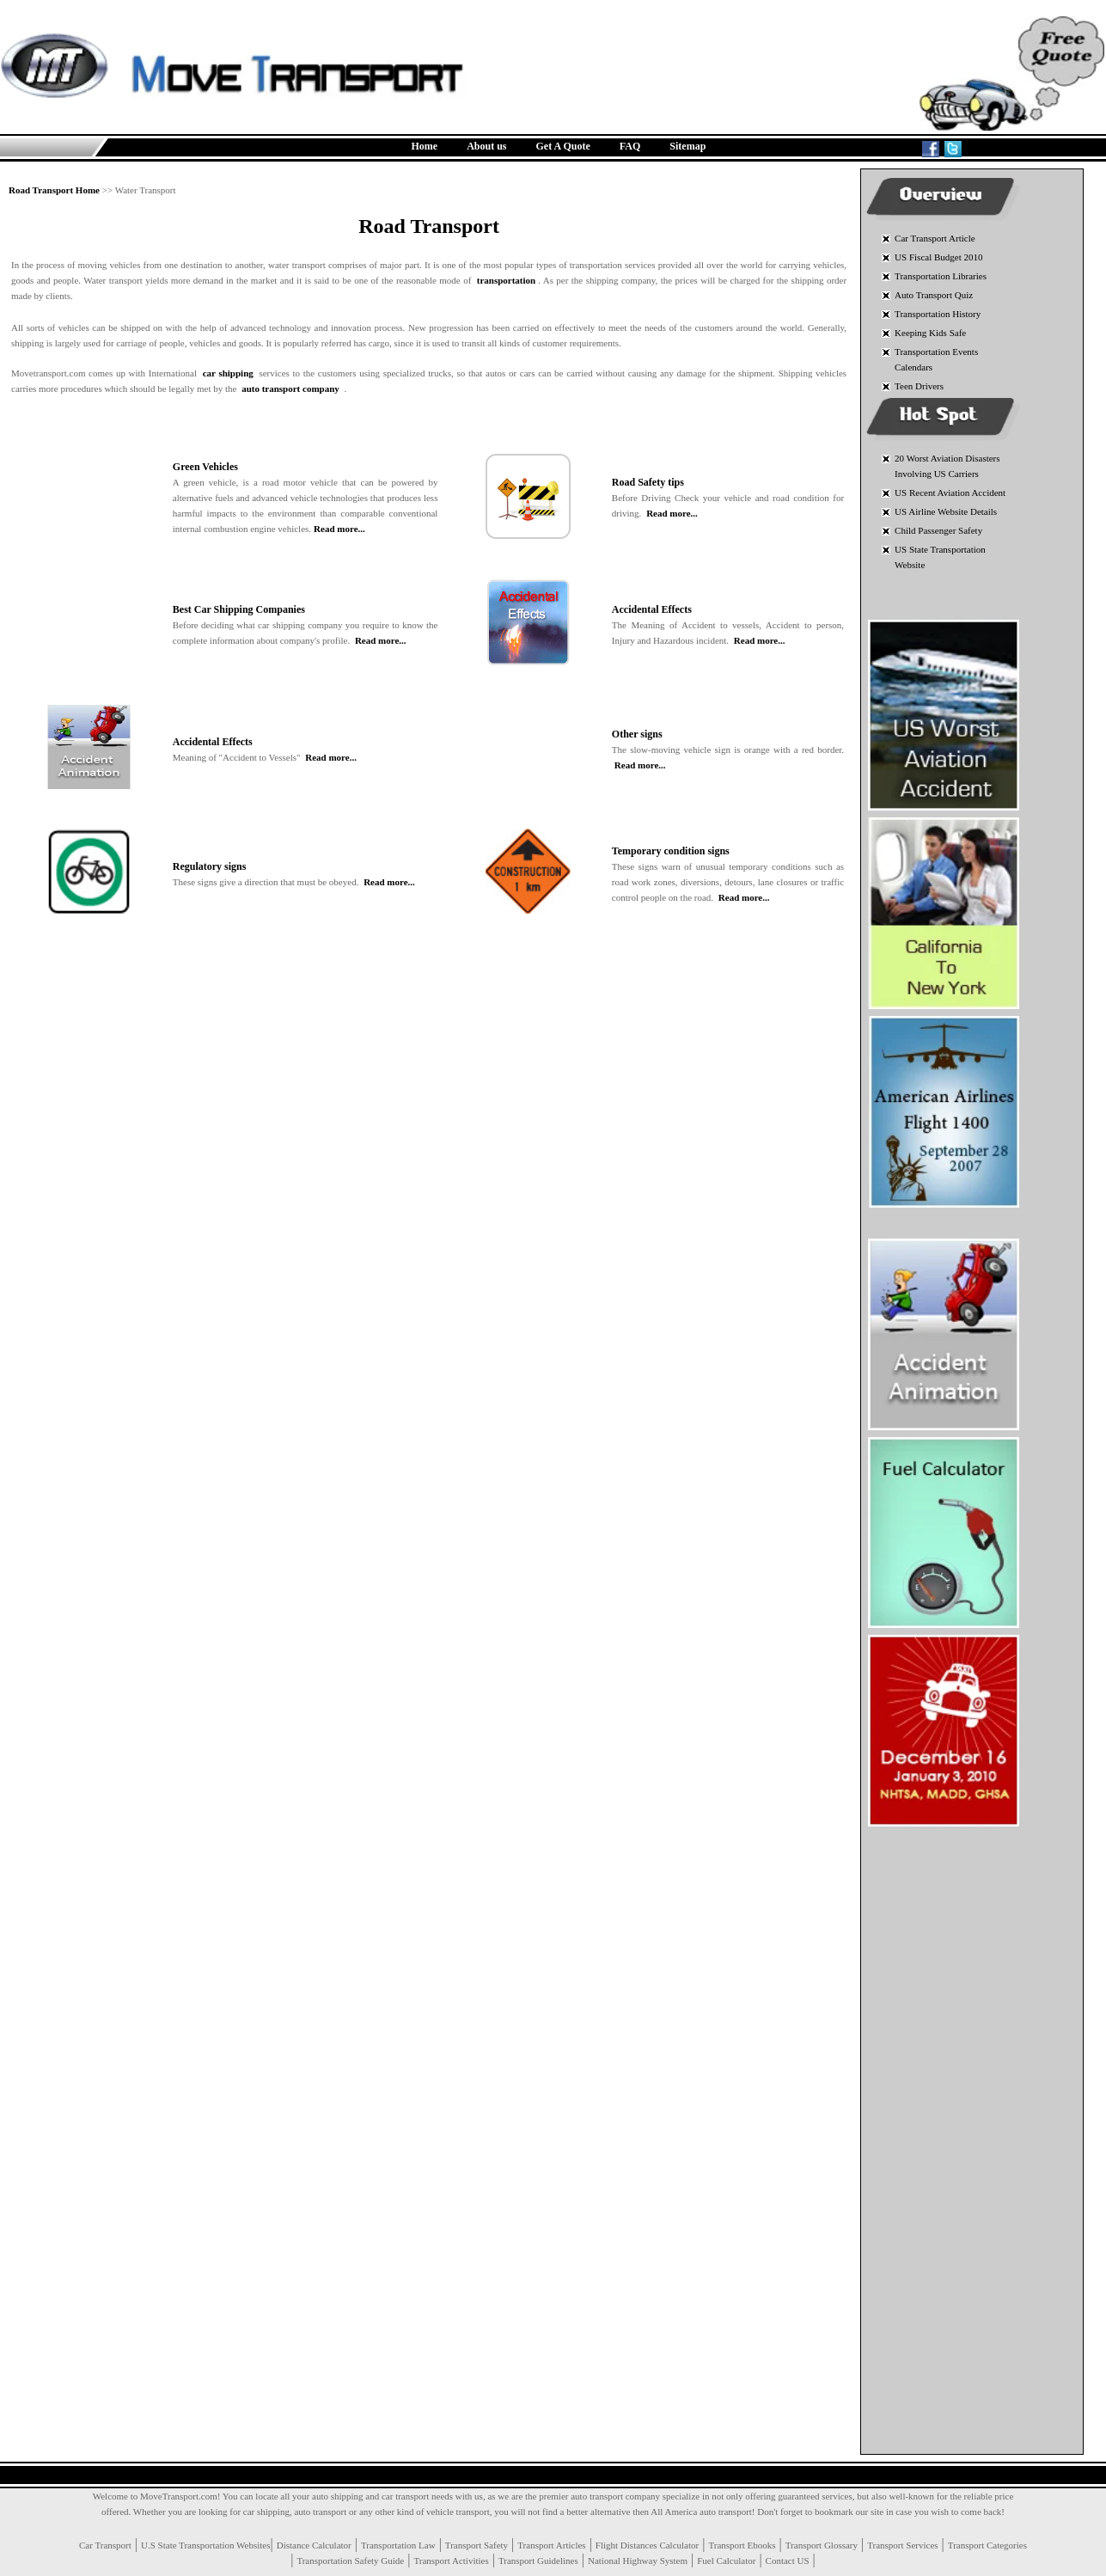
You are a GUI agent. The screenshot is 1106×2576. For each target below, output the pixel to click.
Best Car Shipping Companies (239, 609)
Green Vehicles (205, 467)
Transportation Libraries (941, 276)
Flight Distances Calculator (647, 2545)
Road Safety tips (648, 482)
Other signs (637, 734)
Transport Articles (551, 2545)
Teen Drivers (919, 386)
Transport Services (902, 2545)
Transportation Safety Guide (350, 2560)
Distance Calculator (314, 2545)
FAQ (630, 146)
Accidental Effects (652, 609)
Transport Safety (476, 2545)
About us (486, 146)
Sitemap (687, 146)
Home (425, 146)
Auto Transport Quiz (934, 295)
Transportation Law (398, 2545)
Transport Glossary (821, 2545)
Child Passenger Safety (938, 530)
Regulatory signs (210, 866)
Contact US (788, 2560)
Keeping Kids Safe (930, 332)
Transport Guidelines (538, 2560)
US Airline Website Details (946, 511)
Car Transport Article (935, 238)
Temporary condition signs (671, 851)
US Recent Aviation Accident (950, 492)
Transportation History (938, 314)
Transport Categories (987, 2545)
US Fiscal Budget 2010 (938, 257)
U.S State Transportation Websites (205, 2545)
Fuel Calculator (726, 2560)
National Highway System (637, 2560)
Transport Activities (450, 2560)
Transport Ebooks (741, 2545)
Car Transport (105, 2545)
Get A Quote (563, 146)
